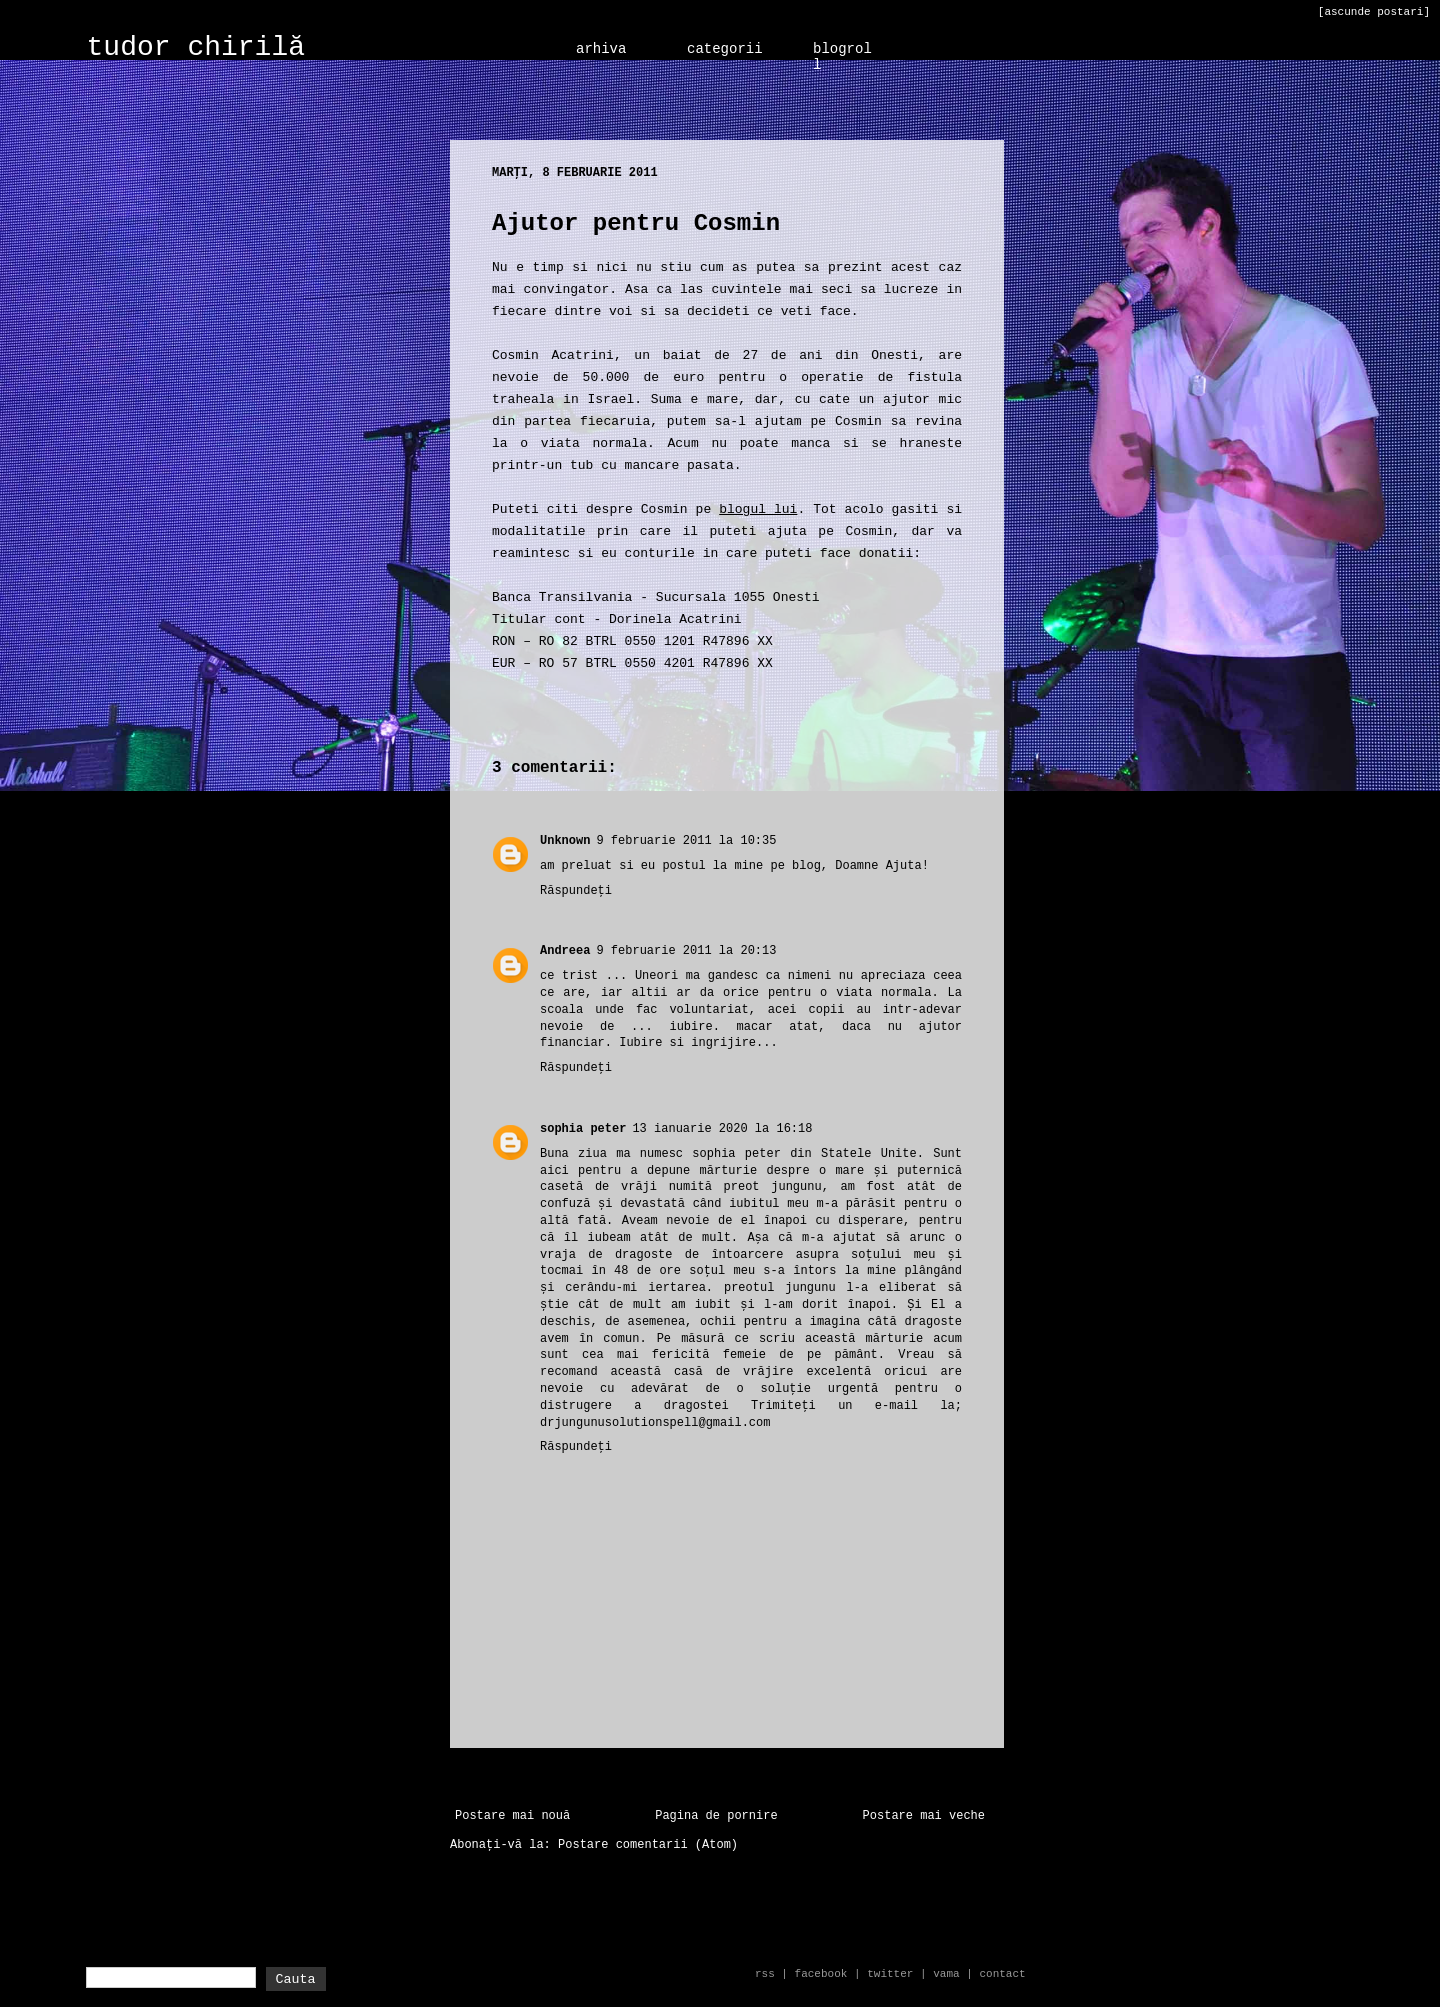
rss (765, 1974)
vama (946, 1974)
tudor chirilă (196, 47)
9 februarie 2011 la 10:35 (686, 841)
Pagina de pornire (716, 1816)
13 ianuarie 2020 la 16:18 (722, 1129)
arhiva (601, 49)
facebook (821, 1974)
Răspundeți (576, 891)
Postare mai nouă (512, 1816)
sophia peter (583, 1129)
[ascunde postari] (1374, 12)
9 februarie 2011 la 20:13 (686, 951)
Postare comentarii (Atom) (648, 1845)
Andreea (565, 951)
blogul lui (758, 509)
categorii (725, 49)
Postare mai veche (924, 1816)
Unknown (565, 841)
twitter (890, 1974)
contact (1002, 1974)
